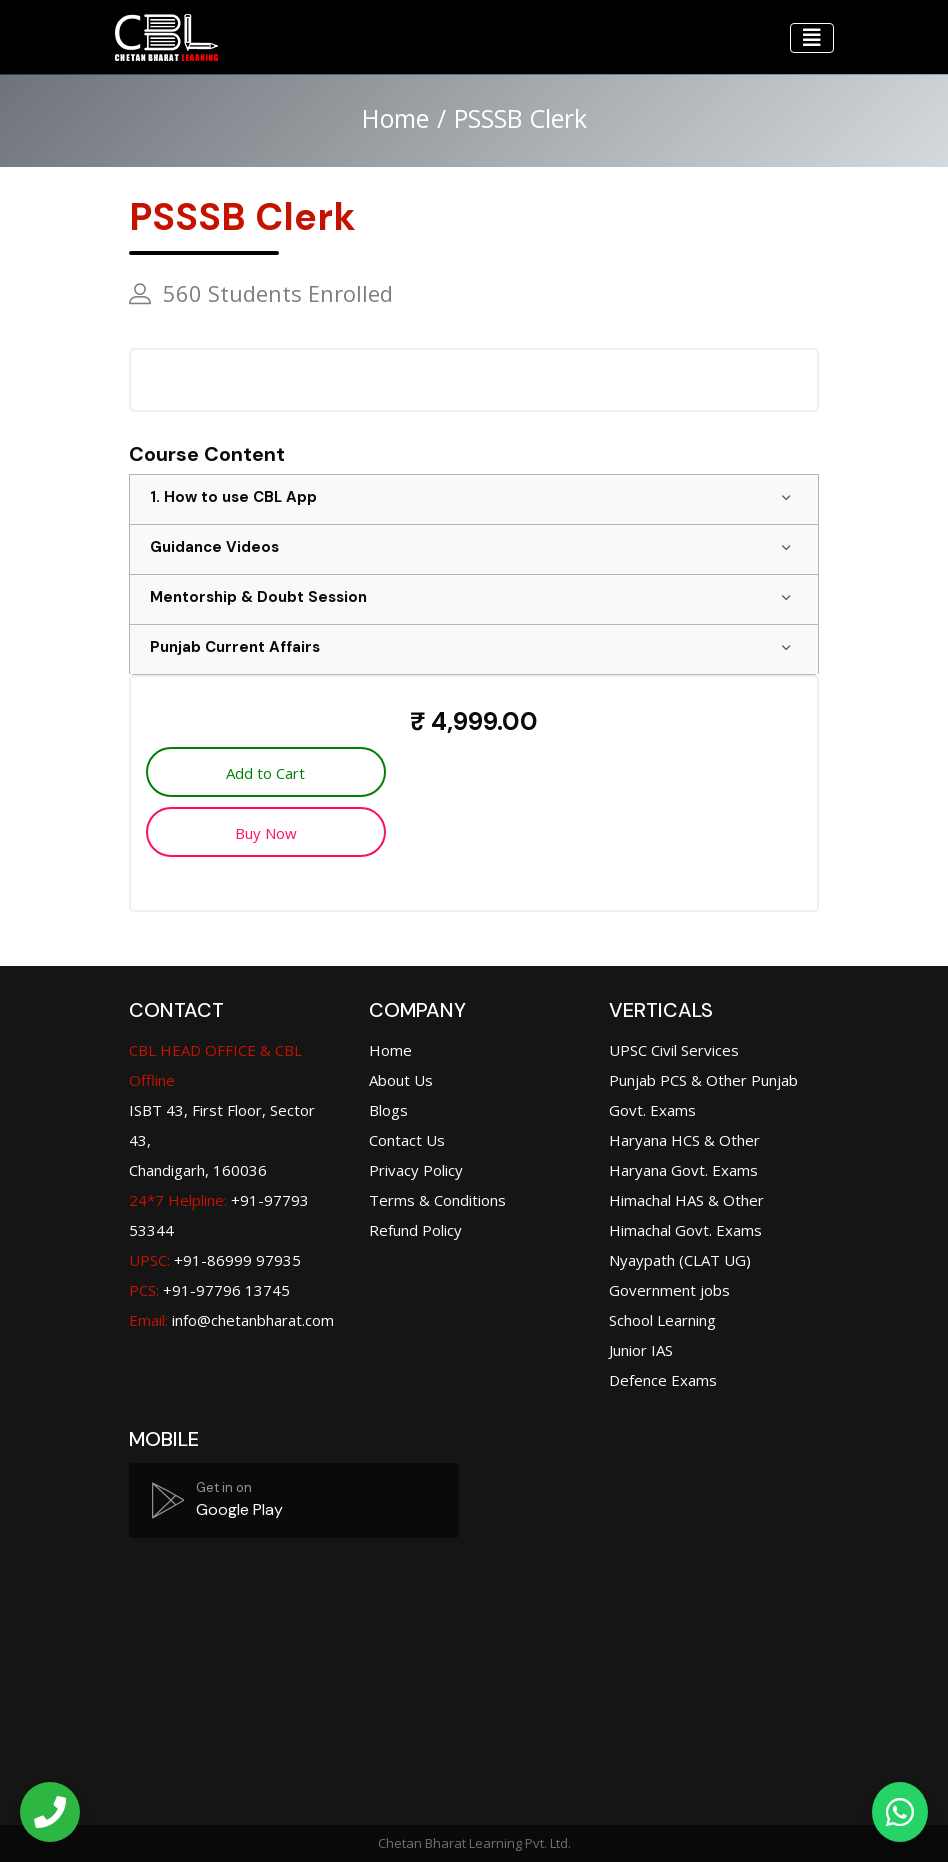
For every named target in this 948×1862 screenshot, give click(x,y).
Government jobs (669, 1290)
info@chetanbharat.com (253, 1320)
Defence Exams (663, 1380)
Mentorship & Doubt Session (258, 597)
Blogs (388, 1110)
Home (395, 118)
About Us (401, 1080)
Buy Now (263, 833)
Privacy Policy (416, 1170)
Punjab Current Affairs (235, 647)
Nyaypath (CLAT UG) (680, 1260)
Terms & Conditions (437, 1200)
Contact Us (407, 1140)
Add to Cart (263, 773)
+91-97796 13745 (209, 1290)
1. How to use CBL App (233, 497)
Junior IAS (641, 1350)
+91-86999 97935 (215, 1260)
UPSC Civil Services (674, 1050)
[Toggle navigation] (812, 38)
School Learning (662, 1320)
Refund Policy (415, 1230)
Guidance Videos (214, 547)
